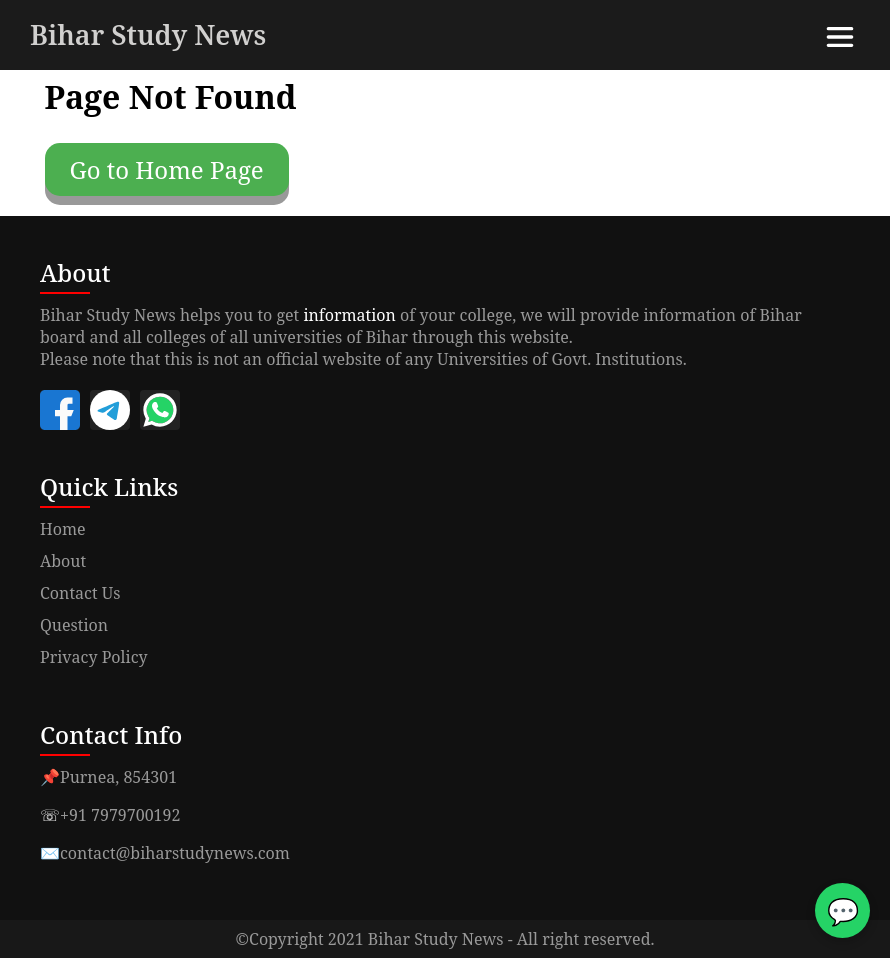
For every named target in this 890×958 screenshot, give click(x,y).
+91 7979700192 (120, 815)
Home (63, 529)
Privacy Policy (94, 657)
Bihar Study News (148, 34)
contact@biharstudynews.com (175, 853)
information (349, 315)
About (63, 561)
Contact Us (80, 593)
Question (74, 625)
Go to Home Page (167, 169)
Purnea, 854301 (118, 777)
